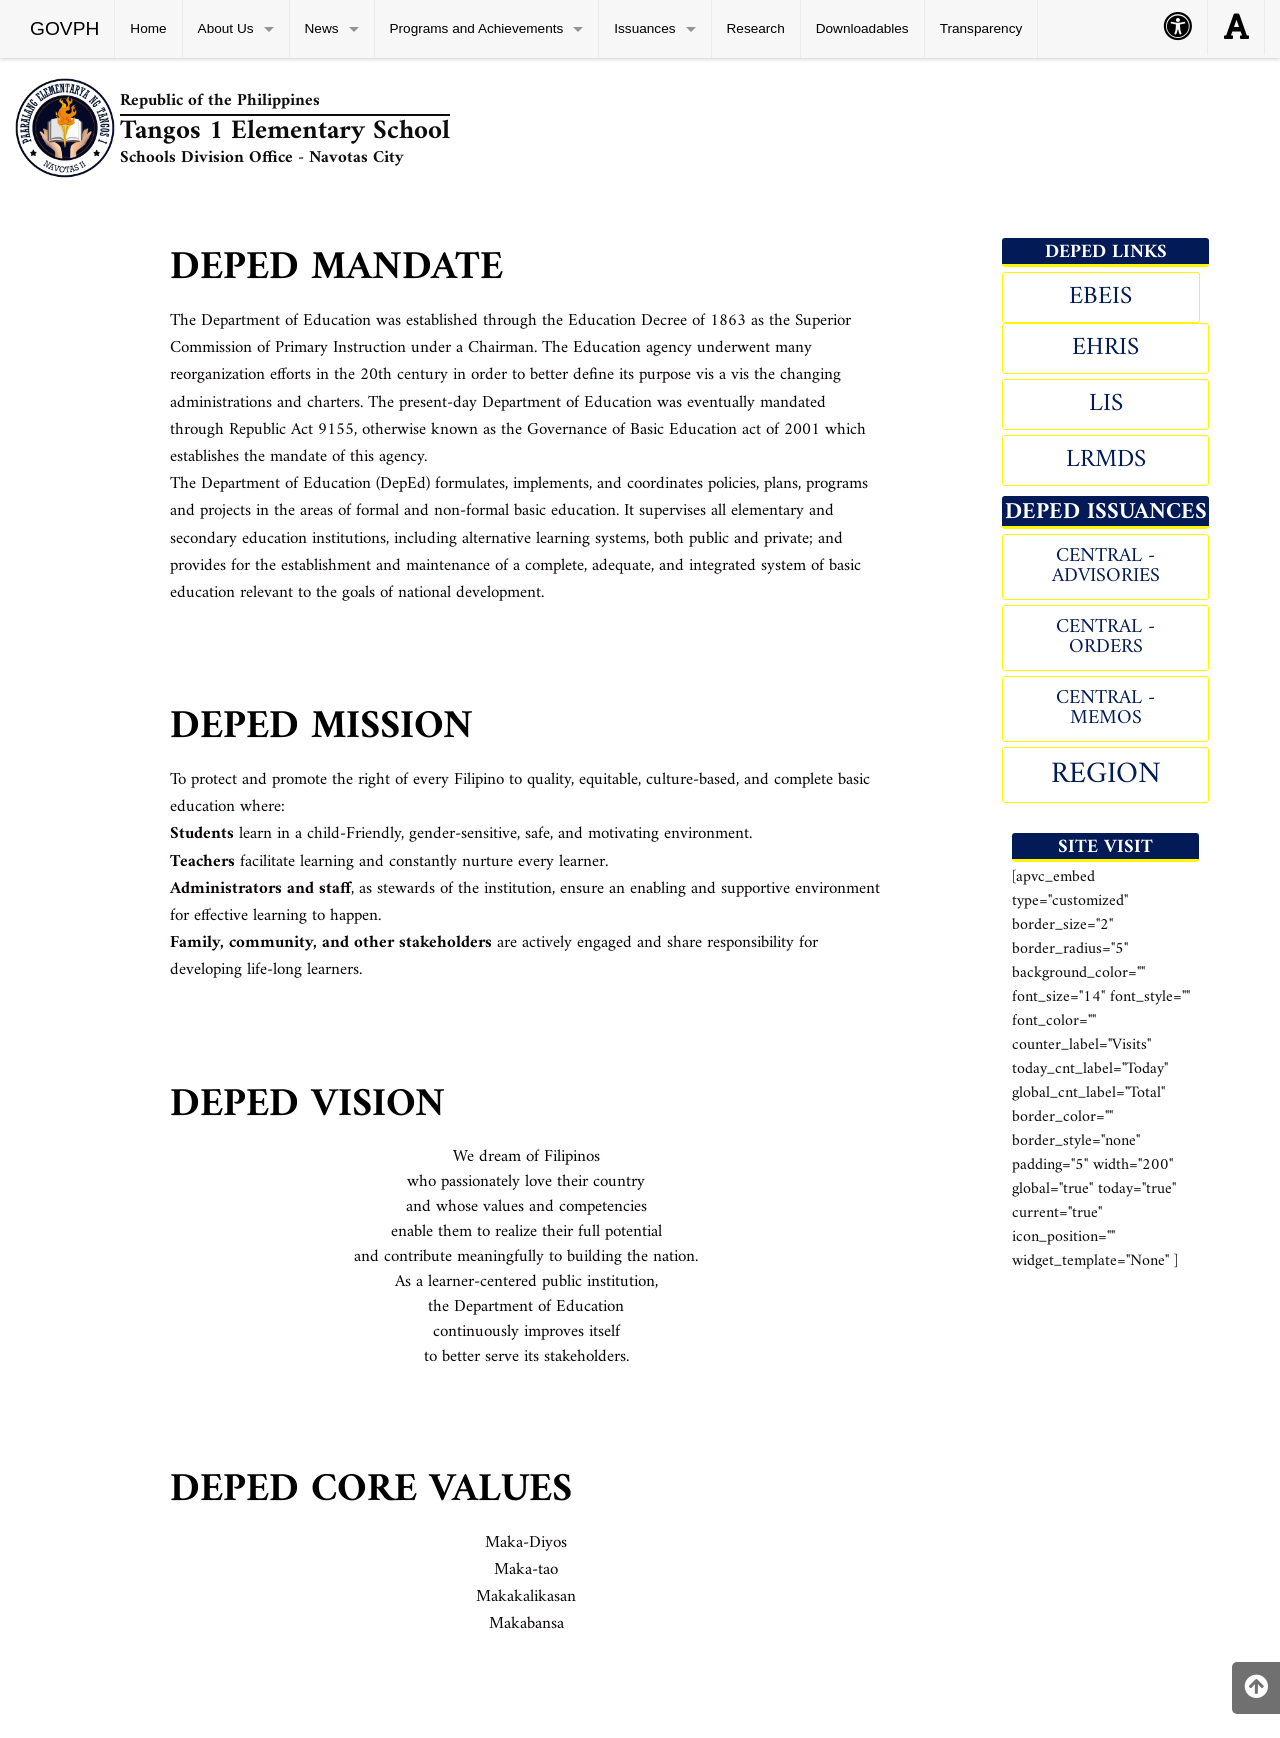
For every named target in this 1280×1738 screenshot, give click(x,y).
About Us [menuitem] (226, 28)
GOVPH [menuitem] (64, 28)
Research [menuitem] (756, 28)
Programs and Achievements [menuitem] (477, 28)
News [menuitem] (322, 28)
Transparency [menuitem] (981, 28)
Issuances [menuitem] (644, 28)
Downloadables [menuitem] (862, 28)
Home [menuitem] (148, 28)
